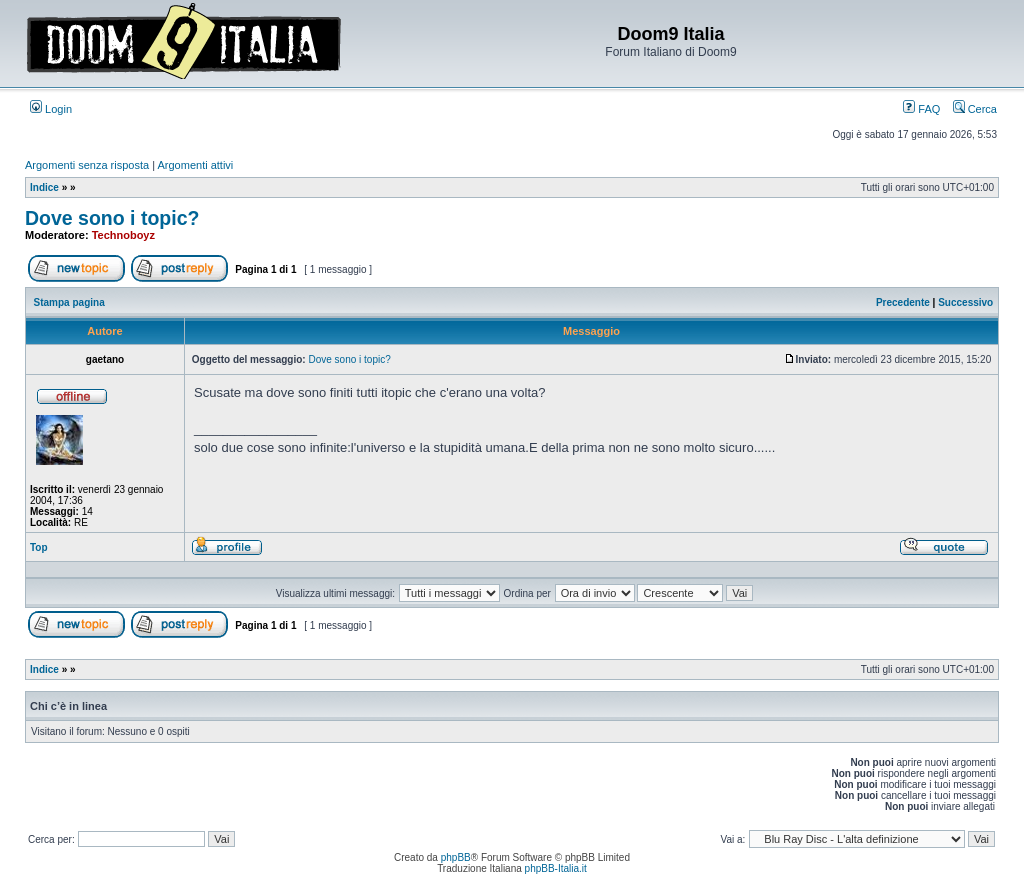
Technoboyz (123, 235)
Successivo (965, 302)
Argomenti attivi (196, 165)
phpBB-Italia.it (556, 868)
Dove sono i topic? (112, 218)
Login (51, 109)
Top (39, 547)
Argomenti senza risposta (87, 165)
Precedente (903, 302)
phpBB (456, 857)
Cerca (975, 109)
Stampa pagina (69, 302)
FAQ (921, 109)
